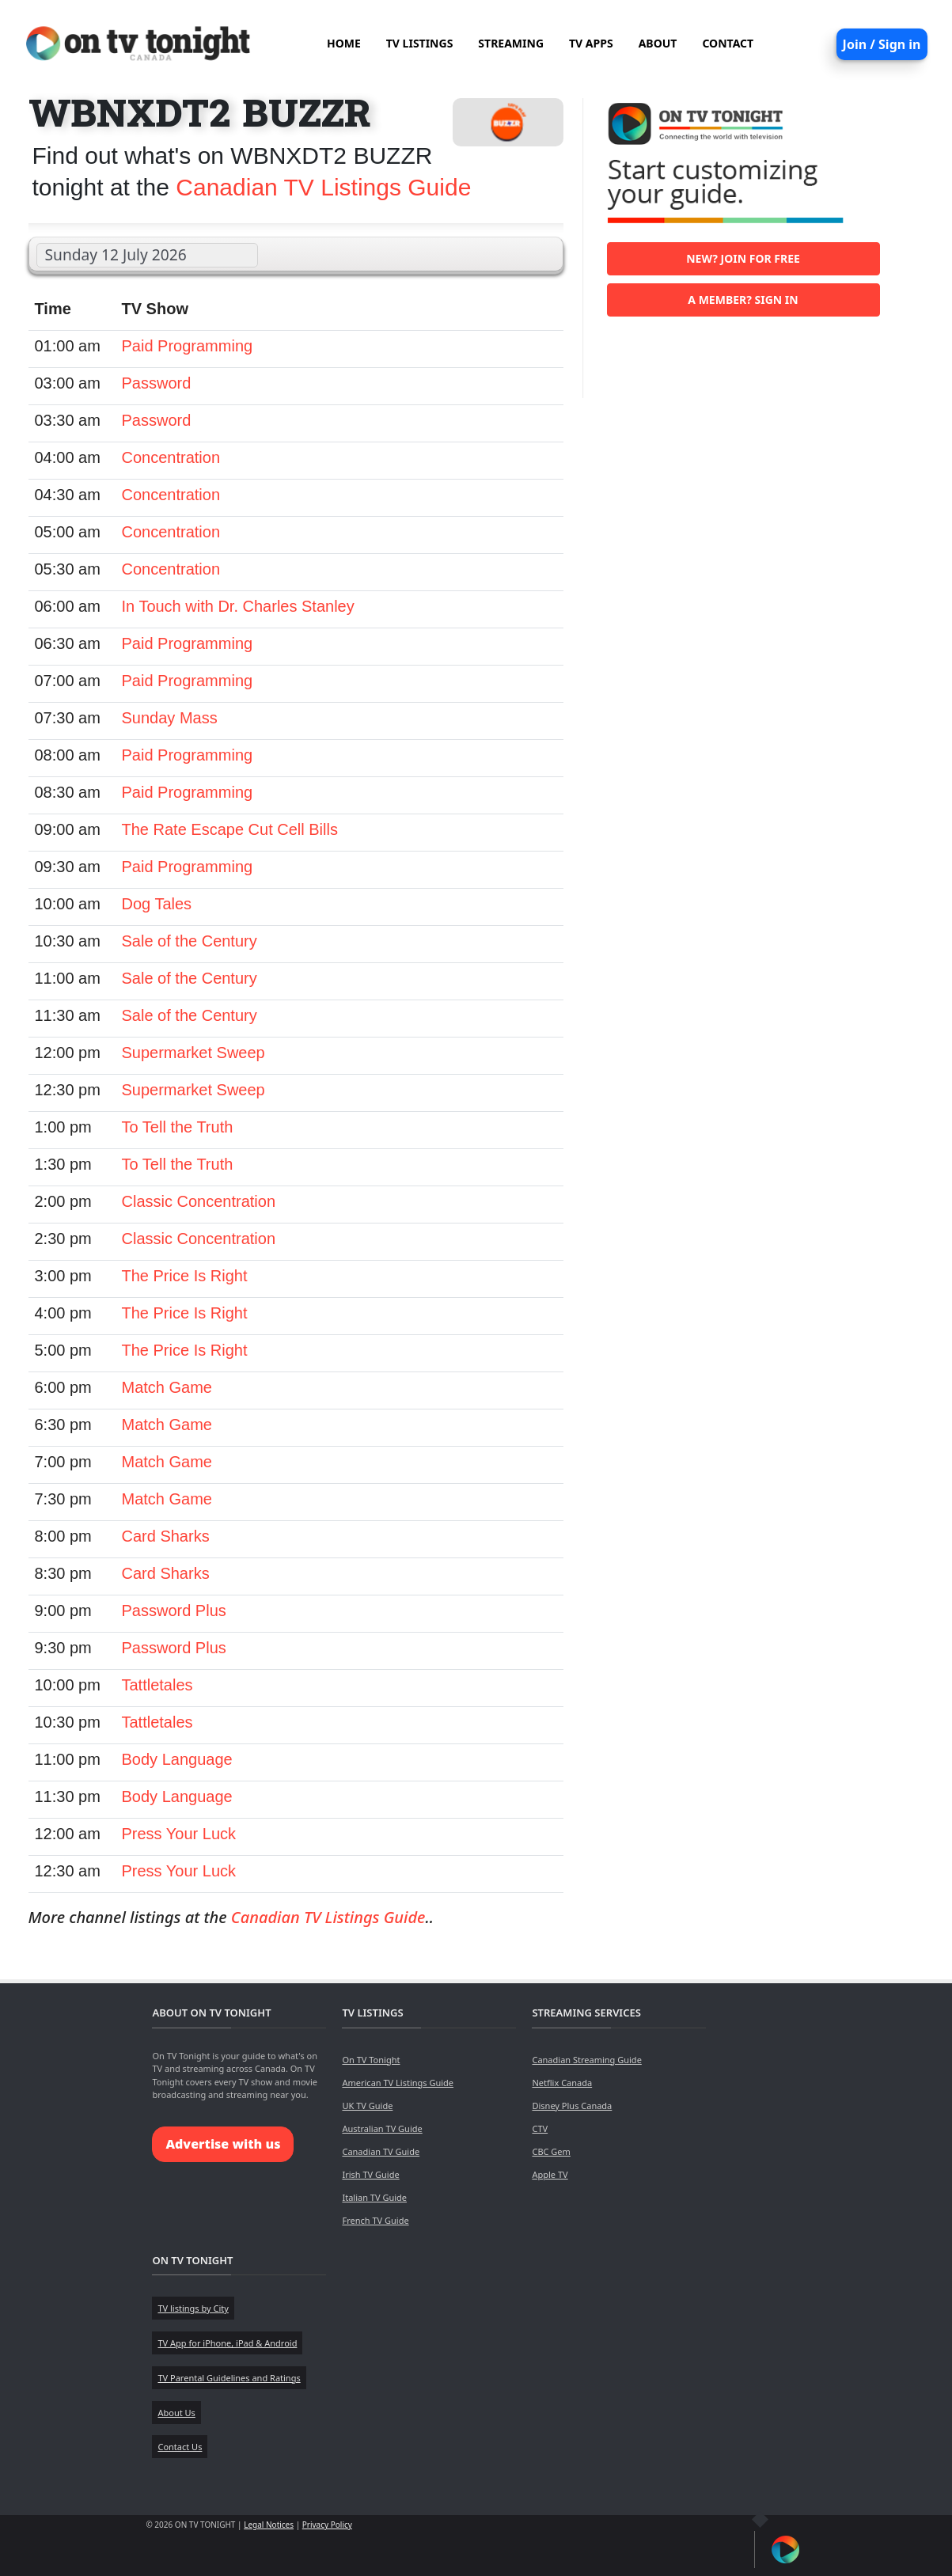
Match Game (167, 1387)
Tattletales (157, 1685)
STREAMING (511, 43)
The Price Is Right (185, 1275)
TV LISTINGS (419, 43)
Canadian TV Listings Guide (323, 187)
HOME (344, 43)
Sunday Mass (170, 718)
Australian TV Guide (382, 2128)
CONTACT (727, 43)
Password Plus (174, 1610)
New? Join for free (743, 258)
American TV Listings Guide (397, 2082)
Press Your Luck (179, 1833)
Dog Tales (157, 903)
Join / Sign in (882, 44)
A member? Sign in (743, 299)
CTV (540, 2128)
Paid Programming (187, 346)
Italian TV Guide (374, 2197)
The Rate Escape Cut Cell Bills (230, 829)
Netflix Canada (562, 2082)
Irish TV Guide (370, 2174)
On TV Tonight (371, 2060)
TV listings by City (192, 2308)
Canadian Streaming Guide (586, 2060)
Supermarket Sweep (193, 1052)
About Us (176, 2413)
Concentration (171, 457)
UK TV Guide (367, 2105)
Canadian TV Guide (380, 2151)
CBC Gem (551, 2151)
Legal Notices (269, 2524)
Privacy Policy (327, 2524)
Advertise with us (222, 2144)
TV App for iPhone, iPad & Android (227, 2343)
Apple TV (549, 2174)
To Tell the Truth (177, 1127)
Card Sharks (166, 1536)
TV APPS (591, 43)
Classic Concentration (199, 1201)
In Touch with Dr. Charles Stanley (238, 606)
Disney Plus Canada (572, 2105)
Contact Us (179, 2447)
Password (157, 383)
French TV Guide (375, 2220)
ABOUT (658, 43)
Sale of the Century (189, 941)
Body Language (177, 1759)
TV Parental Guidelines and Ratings (228, 2378)
